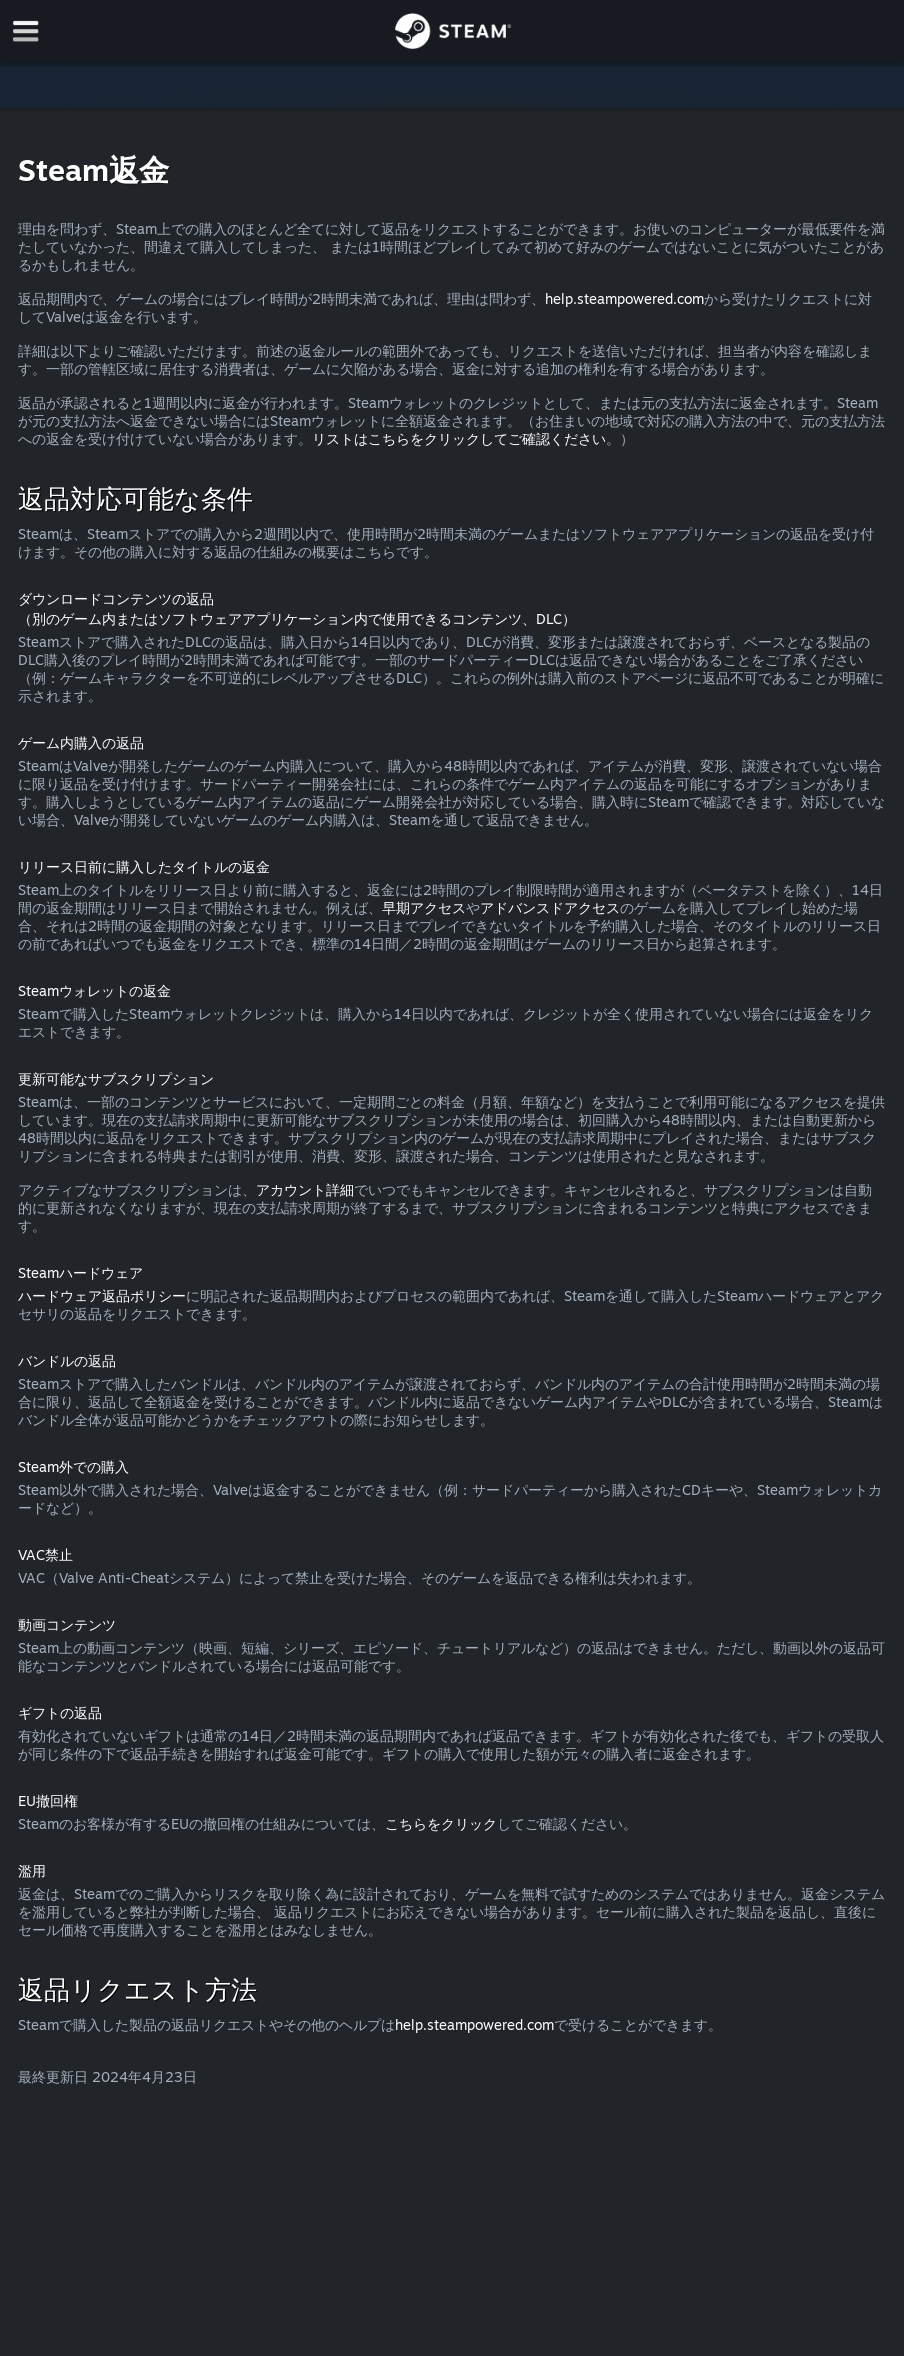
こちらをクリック (441, 1823)
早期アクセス (424, 907)
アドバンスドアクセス (550, 907)
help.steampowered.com (624, 298)
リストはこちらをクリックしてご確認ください (459, 438)
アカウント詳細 (305, 1189)
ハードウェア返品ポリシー (102, 1295)
